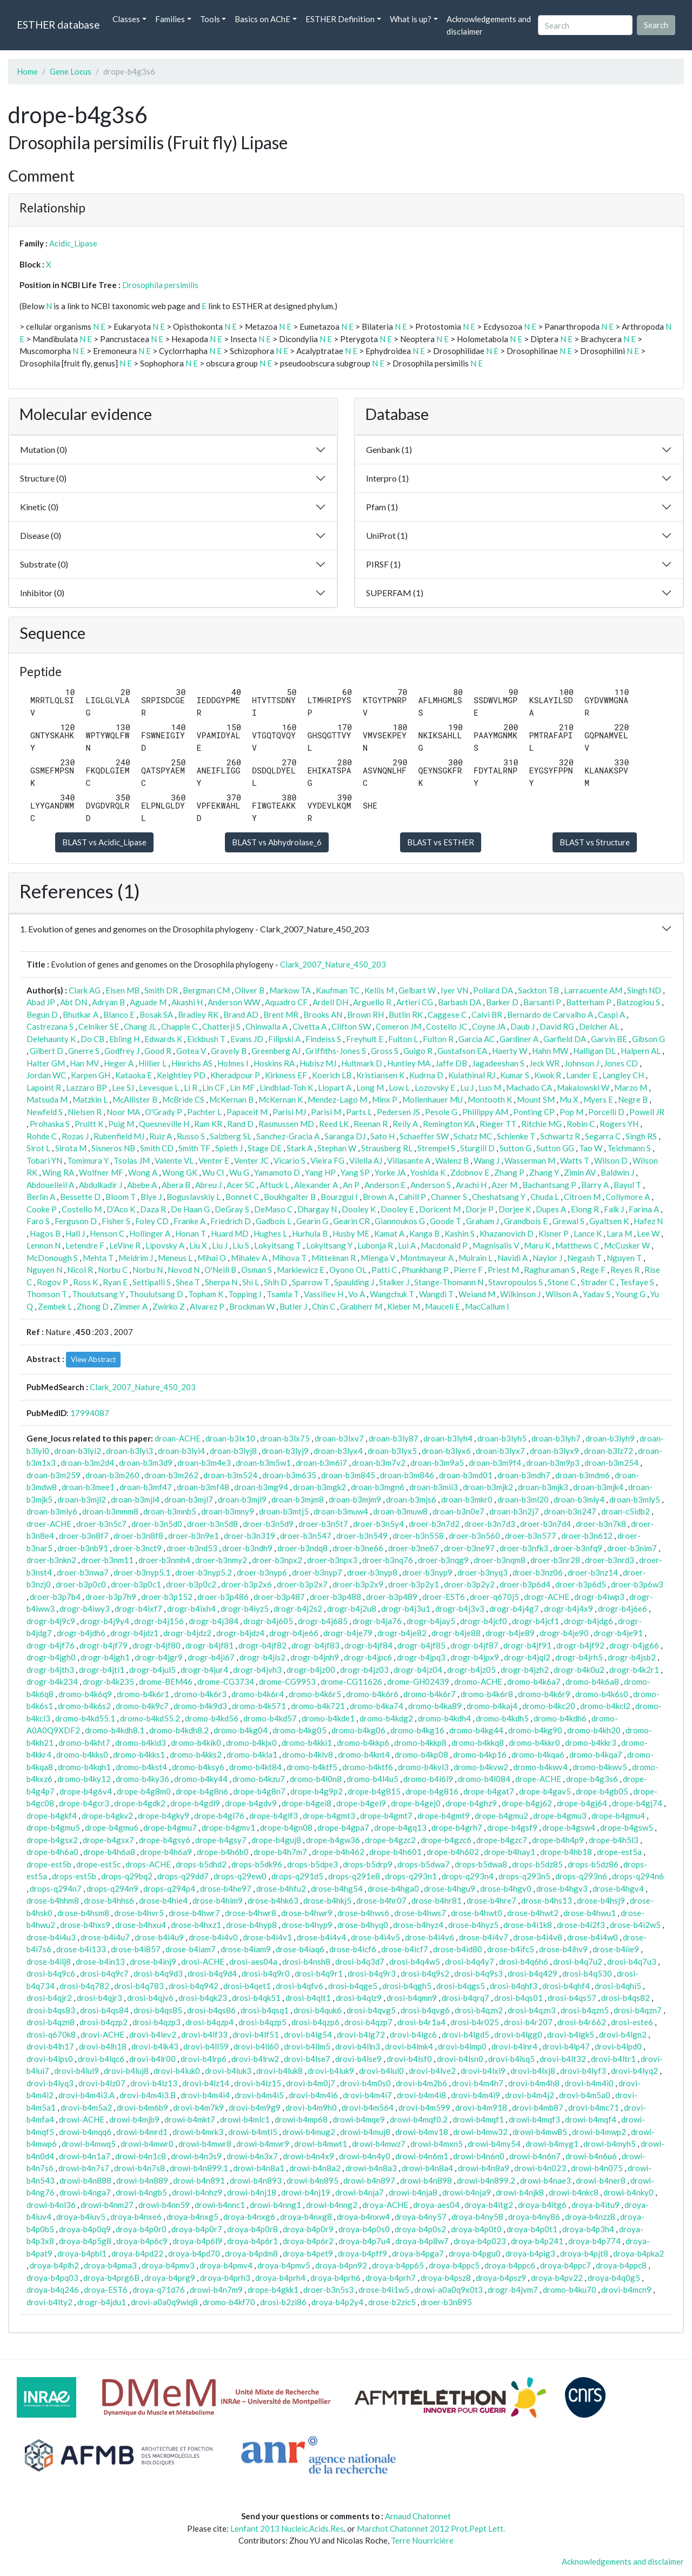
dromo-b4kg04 (241, 1730)
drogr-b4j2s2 (298, 1608)
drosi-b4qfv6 (299, 1986)
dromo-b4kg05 (299, 1730)
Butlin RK (406, 1014)
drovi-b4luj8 (126, 2071)
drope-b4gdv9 (251, 1803)
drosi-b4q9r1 (319, 1973)
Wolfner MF (101, 1172)
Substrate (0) (44, 564)
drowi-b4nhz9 (197, 2192)
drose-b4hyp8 (251, 1925)
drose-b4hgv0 (505, 1888)
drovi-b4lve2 (432, 2071)
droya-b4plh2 (54, 2265)
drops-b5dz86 (593, 1864)
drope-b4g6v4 (85, 1791)
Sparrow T (310, 1282)
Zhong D (93, 1306)
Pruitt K (89, 1124)
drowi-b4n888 (85, 2180)
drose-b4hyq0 (362, 1925)
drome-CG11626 (351, 1681)
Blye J (151, 1197)
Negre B (633, 1099)
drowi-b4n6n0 (478, 2156)
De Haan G (190, 1209)
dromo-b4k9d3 (200, 1706)
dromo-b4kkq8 (477, 1742)
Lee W (648, 1233)
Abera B (176, 1185)
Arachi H (471, 1185)
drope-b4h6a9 (166, 1852)
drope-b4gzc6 (446, 1840)
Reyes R (625, 1269)
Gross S (384, 1051)
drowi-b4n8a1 (258, 2168)
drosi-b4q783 (139, 1986)
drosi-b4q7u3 (631, 1961)
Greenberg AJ (276, 1051)
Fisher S (116, 1221)
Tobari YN (44, 1160)
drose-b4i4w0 (592, 1937)
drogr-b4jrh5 (579, 1657)
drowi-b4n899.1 (199, 2168)
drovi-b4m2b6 (421, 2083)
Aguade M (148, 1002)
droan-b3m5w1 (263, 1462)
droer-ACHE (48, 1524)
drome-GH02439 (418, 1681)
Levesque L (159, 1087)
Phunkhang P (425, 1269)
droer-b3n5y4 (378, 1524)
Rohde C (41, 1136)
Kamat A (389, 1233)
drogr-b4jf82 (262, 1645)
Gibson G (648, 1039)
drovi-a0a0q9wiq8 (164, 2302)
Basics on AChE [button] (262, 19)
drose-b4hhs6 (109, 1900)
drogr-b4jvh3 (257, 1669)
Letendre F (84, 1245)
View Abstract (93, 1359)
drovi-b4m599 (424, 2107)
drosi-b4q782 (84, 1986)
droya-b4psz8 (446, 2278)
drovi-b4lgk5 (570, 2034)
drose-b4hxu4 (140, 1925)
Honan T (190, 1233)
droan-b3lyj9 (285, 1451)
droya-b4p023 (480, 2241)
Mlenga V (378, 1258)
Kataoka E (133, 1075)
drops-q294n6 (638, 1876)
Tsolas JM (132, 1160)
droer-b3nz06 (538, 1572)
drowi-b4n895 (312, 2180)
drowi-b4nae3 (545, 2180)
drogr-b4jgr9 (159, 1657)
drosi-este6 (632, 2022)
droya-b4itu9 (595, 2205)
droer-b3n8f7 (84, 1535)
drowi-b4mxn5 (436, 2143)
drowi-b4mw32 (480, 2132)
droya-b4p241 (537, 2241)
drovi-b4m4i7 (367, 2095)
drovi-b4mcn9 (626, 2289)
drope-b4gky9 (163, 1815)
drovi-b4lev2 (152, 2034)
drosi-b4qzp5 (262, 2022)
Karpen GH (90, 1075)
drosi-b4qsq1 (265, 2010)
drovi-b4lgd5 (465, 2034)
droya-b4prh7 (390, 2278)
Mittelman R (333, 1258)
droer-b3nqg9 (443, 1560)
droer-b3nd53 (192, 1548)
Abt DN (73, 1002)
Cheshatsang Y (498, 1197)
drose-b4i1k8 (527, 1925)
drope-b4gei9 (361, 1803)
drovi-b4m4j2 (529, 2095)
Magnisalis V (496, 1245)
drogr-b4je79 (347, 1633)
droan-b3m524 (230, 1475)
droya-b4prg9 (169, 2278)
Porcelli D (606, 1112)
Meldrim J (135, 1258)
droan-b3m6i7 (321, 1462)
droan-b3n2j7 (514, 1511)
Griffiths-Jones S (335, 1051)
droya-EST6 (106, 2289)
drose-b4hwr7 (194, 1913)
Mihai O (211, 1258)
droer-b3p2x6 (246, 1584)
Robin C (581, 1124)
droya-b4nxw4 (363, 2216)
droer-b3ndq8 (302, 1548)
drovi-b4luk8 (279, 2071)
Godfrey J (121, 1051)
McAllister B (134, 1099)
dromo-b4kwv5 (600, 1767)
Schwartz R (560, 1136)
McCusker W (627, 1245)
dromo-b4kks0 (82, 1754)
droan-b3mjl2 (81, 1499)
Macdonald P (444, 1245)
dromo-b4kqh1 (84, 1767)
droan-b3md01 (466, 1475)
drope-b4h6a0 (52, 1852)
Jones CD (621, 1063)
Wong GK (179, 1172)
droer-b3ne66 (357, 1548)
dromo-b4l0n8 (316, 1779)
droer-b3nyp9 (427, 1572)
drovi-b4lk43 (154, 2046)
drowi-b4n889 (142, 2180)
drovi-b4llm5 (307, 2046)
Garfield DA (564, 1039)
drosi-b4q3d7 (359, 1961)
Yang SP (355, 1172)
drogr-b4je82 (402, 1633)
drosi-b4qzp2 (103, 2022)
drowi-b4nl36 (51, 2205)
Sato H (382, 1136)
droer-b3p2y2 (469, 1584)
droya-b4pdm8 (251, 2253)
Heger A (119, 1063)
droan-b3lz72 (608, 1451)
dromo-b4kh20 (594, 1730)
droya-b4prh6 (335, 2278)
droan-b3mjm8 (297, 1499)
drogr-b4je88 (456, 1633)
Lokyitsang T (277, 1245)
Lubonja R (375, 1245)
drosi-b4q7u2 (577, 1961)
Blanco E (119, 1014)
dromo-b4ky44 (201, 1779)
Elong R (585, 1209)
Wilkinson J (520, 1294)
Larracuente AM (593, 990)
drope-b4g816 (431, 1791)
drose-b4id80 (457, 1949)
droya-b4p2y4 (337, 2302)
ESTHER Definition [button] (340, 19)
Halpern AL (641, 1051)
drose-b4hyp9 (307, 1925)
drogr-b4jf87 (474, 1645)
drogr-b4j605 (268, 1621)
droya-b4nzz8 (590, 2216)
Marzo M (630, 1087)
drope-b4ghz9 (471, 1803)
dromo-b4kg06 (358, 1730)
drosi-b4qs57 (572, 1998)
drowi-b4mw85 (540, 2132)
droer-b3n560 (474, 1535)
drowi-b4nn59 (164, 2205)
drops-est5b (74, 1876)
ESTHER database (58, 24)
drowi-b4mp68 (301, 2119)
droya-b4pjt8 (584, 2253)
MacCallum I (487, 1306)
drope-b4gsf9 (512, 1827)
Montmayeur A (427, 1258)
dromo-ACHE (478, 1681)
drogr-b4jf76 (50, 1645)
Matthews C (577, 1245)
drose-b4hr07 (381, 1900)
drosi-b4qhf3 (513, 1986)
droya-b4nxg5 (192, 2216)
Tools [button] (210, 19)
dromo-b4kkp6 (363, 1742)
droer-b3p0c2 (191, 1584)
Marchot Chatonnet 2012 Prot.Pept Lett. (431, 2528)
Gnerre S (83, 1051)
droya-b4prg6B (111, 2278)
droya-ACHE (385, 2205)
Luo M (489, 1087)
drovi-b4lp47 (566, 2046)
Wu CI (213, 1172)
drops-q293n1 (411, 1876)
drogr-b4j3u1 (405, 1608)
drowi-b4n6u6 (591, 2156)
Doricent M (440, 1209)
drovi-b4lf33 (204, 2034)
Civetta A (309, 1026)
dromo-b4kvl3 (423, 1767)
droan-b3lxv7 (339, 1438)
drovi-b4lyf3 (583, 2071)
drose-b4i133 (81, 1949)
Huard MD (230, 1233)
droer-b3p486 (223, 1596)
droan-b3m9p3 (553, 1462)
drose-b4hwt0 (476, 1913)
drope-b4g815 (374, 1791)
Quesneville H (164, 1124)
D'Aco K (121, 1209)
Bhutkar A (80, 1014)
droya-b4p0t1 (532, 2229)
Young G (630, 1294)
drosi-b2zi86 (283, 2302)
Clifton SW (351, 1026)
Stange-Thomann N (448, 1282)
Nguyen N (44, 1269)
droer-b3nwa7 (83, 1572)
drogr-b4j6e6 (622, 1608)
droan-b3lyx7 (500, 1451)
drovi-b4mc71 (593, 2107)
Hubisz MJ (318, 1063)
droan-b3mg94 (261, 1487)
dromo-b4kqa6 (537, 1754)
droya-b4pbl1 (82, 2253)
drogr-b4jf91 (527, 1645)
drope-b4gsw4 (568, 1827)
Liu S (240, 1245)
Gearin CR (351, 1221)
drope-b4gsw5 (626, 1827)
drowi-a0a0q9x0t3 (448, 2289)
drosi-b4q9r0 (266, 1973)
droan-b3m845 (348, 1475)
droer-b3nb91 (82, 1548)
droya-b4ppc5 (454, 2265)
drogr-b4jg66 (634, 1645)
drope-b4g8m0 (144, 1791)
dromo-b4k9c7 (142, 1706)
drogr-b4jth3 (50, 1669)
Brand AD (240, 1014)
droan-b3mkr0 (467, 1499)
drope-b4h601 (395, 1852)
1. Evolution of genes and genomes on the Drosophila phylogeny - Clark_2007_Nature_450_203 (194, 929)
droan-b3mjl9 (242, 1499)
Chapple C (179, 1026)
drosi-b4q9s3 (478, 1973)
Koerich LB (331, 1075)
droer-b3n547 (305, 1535)
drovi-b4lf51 (255, 2034)
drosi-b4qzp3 (156, 2022)
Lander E (581, 1075)
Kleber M (403, 1306)
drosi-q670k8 (51, 2034)
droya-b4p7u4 (364, 2241)
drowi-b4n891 (199, 2180)
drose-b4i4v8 (537, 1937)
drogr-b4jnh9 (314, 1657)
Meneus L (175, 1258)
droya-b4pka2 (638, 2253)
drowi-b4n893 (256, 2180)
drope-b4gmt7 (386, 1815)
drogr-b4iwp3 (599, 1596)
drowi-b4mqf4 (590, 2119)
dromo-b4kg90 (535, 1730)
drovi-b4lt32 (563, 2059)
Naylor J (547, 1258)
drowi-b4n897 (369, 2180)
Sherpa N (221, 1282)
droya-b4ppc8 (621, 2265)
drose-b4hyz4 (418, 1925)
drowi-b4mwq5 (89, 2143)
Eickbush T (206, 1039)
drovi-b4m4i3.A (86, 2095)
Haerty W (509, 1051)
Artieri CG (414, 1002)
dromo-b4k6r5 (315, 1694)
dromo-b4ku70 (569, 2289)
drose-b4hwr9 (306, 1913)
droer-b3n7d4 (545, 1524)
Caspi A (611, 1014)
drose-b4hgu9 (449, 1888)
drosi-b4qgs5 (460, 1986)
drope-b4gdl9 (195, 1803)
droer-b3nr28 (555, 1560)
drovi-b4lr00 (152, 2059)
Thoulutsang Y (98, 1294)
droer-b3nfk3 (524, 1548)
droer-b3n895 (446, 2302)
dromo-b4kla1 (252, 1754)
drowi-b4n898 (426, 2180)
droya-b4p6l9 (197, 2241)
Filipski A (284, 1039)
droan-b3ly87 (393, 1438)
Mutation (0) (43, 449)
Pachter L (204, 1112)
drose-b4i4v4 (321, 1937)
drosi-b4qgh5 (406, 1986)
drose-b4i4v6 (429, 1937)
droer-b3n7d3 (489, 1524)
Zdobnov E (469, 1172)
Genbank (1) (389, 449)
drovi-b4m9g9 (255, 2107)
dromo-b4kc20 (548, 1706)
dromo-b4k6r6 (372, 1694)
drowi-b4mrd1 (142, 2132)
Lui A (407, 1245)
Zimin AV (580, 1172)
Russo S (191, 1136)
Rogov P (52, 1282)
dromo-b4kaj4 (492, 1706)
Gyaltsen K (609, 1221)
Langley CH (623, 1075)
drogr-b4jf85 (421, 1645)
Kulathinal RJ (471, 1075)
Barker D (502, 1002)
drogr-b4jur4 (204, 1669)
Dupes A (551, 1209)
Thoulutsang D (156, 1294)
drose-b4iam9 (246, 1949)
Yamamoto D (277, 1172)
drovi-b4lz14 (205, 2083)
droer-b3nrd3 (609, 1560)
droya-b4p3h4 (588, 2229)
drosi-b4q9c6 (50, 1973)
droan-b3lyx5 (392, 1451)
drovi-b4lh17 (50, 2046)
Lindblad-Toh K (286, 1087)
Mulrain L (475, 1258)
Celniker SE (98, 1026)
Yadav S (596, 1294)
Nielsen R (85, 1112)
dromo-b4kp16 (480, 1754)
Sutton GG (555, 1148)
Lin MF (242, 1087)
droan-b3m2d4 (87, 1462)
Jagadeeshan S (498, 1063)
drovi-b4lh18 (103, 2046)
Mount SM (536, 1099)
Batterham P (588, 1002)
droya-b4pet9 (308, 2253)
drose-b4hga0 (393, 1888)
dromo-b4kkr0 (534, 1742)
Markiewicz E (300, 1269)
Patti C (384, 1269)
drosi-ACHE (202, 1961)
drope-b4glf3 (273, 1815)
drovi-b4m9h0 (311, 2107)
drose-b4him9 (217, 1900)
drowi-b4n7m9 (216, 2289)
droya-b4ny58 (477, 2216)
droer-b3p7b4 (55, 1596)
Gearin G (312, 1221)
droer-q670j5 (494, 1596)
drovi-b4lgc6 (413, 2034)
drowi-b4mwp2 (599, 2132)
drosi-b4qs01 (518, 1998)
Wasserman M (529, 1160)
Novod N (183, 1269)
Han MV (84, 1063)
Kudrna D (426, 1075)
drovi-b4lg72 (361, 2034)
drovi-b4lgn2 (623, 2034)
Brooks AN (322, 1014)
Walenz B (452, 1160)
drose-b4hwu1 (589, 1913)
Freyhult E (364, 1039)
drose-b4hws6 (363, 1913)
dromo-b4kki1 (307, 1742)
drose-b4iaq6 (300, 1949)
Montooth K (490, 1099)
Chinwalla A (266, 1026)
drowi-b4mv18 (421, 2132)
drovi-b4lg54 (308, 2034)
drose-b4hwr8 (250, 1913)
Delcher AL (599, 1026)
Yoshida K (427, 1172)
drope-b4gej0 (416, 1803)
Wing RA (58, 1172)
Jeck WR (544, 1063)
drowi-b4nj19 (305, 2192)
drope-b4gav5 (545, 1791)
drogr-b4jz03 (364, 1669)
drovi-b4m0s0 (365, 2083)
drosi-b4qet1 (247, 1986)
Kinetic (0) (39, 507)
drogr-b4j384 (213, 1621)
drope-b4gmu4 (618, 1815)
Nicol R (80, 1269)
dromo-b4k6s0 (601, 1694)
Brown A (378, 1197)
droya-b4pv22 (557, 2278)
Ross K (85, 1282)
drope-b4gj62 (527, 1803)
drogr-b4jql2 (527, 1657)
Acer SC (241, 1185)
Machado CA (529, 1087)
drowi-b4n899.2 (486, 2180)
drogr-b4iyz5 (245, 1608)
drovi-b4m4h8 (534, 2083)
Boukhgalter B (290, 1197)
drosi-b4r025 (474, 2022)
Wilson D (611, 1160)
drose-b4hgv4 (618, 1888)
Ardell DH (330, 1002)
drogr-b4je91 (618, 1633)
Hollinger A (149, 1233)
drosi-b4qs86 (211, 2010)
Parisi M (326, 1112)
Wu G (239, 1172)
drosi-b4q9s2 (425, 1973)
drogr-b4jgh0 (51, 1657)
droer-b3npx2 (277, 1560)
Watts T (574, 1160)
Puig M (121, 1124)
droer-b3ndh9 (247, 1548)
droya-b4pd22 (137, 2253)
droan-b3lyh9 (610, 1438)
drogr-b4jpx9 (474, 1657)
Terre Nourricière (422, 2540)
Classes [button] (126, 19)
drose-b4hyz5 (473, 1925)
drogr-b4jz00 (311, 1669)
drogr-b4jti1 (101, 1669)
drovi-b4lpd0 (618, 2046)
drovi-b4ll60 (256, 2046)
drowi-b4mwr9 (262, 2143)
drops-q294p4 (169, 1888)
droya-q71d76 (158, 2289)
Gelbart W (417, 990)
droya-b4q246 (52, 2289)
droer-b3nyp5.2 (203, 1572)
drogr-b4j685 (323, 1621)
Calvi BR (486, 1014)
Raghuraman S (549, 1269)
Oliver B (249, 990)
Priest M (503, 1269)
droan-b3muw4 (341, 1511)
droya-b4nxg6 (249, 2216)
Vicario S (289, 1160)
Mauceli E (442, 1306)
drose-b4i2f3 (581, 1925)
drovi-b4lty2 (49, 2302)
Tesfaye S (637, 1282)
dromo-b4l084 (484, 1779)
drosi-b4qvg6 (425, 2010)
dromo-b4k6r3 (200, 1694)
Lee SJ (123, 1087)
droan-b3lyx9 (554, 1451)
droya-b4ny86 (534, 2216)
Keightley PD (181, 1075)
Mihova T (289, 1258)
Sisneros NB (113, 1148)
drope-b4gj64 (582, 1803)
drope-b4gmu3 (560, 1815)
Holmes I (233, 1063)
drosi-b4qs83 (50, 2010)
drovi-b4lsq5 (511, 2059)
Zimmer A (131, 1306)
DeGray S (232, 1209)
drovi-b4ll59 (206, 2046)
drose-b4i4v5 (375, 1937)
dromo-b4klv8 (307, 1754)
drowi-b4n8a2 (315, 2168)
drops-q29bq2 (126, 1876)
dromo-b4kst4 (141, 1767)
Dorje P (479, 1209)
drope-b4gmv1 (228, 1827)
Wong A (142, 1172)
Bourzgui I (339, 1197)
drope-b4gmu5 (53, 1827)
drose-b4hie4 (163, 1900)
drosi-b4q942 (193, 1986)
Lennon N (43, 1245)
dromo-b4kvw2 (481, 1767)
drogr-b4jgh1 (105, 1657)
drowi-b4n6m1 (421, 2156)
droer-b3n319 (249, 1535)
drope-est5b (48, 1864)
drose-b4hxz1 (196, 1925)
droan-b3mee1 (88, 1487)
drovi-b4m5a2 (86, 2107)
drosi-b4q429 (532, 1973)
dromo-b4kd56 (211, 1718)
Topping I (245, 1294)
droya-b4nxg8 (306, 2216)
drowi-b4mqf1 (478, 2119)
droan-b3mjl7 (188, 1499)
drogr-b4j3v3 (459, 1608)
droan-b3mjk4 (598, 1487)
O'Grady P (163, 1112)
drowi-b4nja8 (413, 2192)
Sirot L (38, 1148)
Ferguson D (76, 1221)
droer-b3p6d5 (580, 1584)
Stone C (562, 1282)
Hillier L (152, 1063)
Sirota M (70, 1148)
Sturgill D (477, 1148)
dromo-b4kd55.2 (150, 1718)
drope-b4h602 (453, 1852)
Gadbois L (273, 1221)
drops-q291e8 (354, 1876)
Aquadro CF (286, 1002)
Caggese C (447, 1014)
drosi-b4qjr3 (99, 1998)
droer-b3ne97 (469, 1548)
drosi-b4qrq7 (465, 1998)
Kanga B (424, 1233)
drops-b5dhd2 (201, 1864)
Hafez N (648, 1221)
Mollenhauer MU (432, 1099)
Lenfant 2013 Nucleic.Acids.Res (287, 2528)
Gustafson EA (462, 1051)
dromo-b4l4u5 (372, 1779)
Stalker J (394, 1282)
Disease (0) (40, 535)
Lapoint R (43, 1087)
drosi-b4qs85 (158, 2010)
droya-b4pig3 (530, 2253)
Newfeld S (44, 1112)
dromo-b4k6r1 (143, 1694)
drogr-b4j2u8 (351, 1608)
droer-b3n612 (587, 1535)
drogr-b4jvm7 (513, 2289)
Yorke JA (390, 1172)
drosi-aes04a (253, 1961)
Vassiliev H (323, 1294)
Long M (370, 1087)
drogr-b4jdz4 (240, 1633)
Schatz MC (473, 1136)
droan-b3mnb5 (169, 1511)
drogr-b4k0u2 (579, 1669)
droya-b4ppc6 (509, 2265)
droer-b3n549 (362, 1535)
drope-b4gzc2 (390, 1840)
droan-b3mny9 (227, 1511)
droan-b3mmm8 (110, 1511)
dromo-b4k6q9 (85, 1694)
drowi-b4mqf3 (534, 2119)
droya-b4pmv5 (283, 2265)
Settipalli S (151, 1282)
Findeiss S (323, 1039)
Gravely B (229, 1051)
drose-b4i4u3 (51, 1937)
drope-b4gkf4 (51, 1815)
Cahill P (412, 1197)
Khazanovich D (507, 1233)
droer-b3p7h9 (110, 1596)
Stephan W (336, 1148)
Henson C (107, 1233)
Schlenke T (516, 1136)
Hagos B (45, 1233)
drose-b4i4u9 (159, 1937)
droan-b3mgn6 (377, 1487)
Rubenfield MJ (119, 1136)
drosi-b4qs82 (625, 1998)
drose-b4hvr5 (139, 1913)
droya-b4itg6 (542, 2205)
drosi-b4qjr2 (49, 1998)
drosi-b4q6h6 (523, 1961)
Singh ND (644, 990)
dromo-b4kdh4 (444, 1718)
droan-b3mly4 (579, 1499)
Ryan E (115, 1282)
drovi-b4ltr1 (613, 2059)
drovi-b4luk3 (228, 2071)
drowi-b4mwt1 (320, 2143)
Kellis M (379, 990)
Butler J (293, 1306)
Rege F (593, 1269)
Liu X (198, 1245)
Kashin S (459, 1233)
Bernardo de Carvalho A (550, 1014)
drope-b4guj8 (276, 1840)
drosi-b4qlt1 (308, 1998)
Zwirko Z (168, 1306)
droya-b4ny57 (421, 2216)
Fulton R (438, 1039)
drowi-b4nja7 (359, 2192)
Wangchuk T (392, 1294)
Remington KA (449, 1124)
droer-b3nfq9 (577, 1548)
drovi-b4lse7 (307, 2059)
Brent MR (280, 1014)
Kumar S (514, 1075)
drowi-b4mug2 (308, 2132)
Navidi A (512, 1258)
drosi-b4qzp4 (209, 2022)
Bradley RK (198, 1014)
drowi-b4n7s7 (83, 2168)
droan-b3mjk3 (543, 1487)
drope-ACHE (538, 1779)
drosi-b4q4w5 (414, 1961)
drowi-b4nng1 (275, 2205)
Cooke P (41, 1209)
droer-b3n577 (530, 1535)
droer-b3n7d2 (434, 1524)
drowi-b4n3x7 (252, 2156)
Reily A (405, 1124)
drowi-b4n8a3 (371, 2168)
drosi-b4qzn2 (479, 2010)
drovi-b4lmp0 (462, 2046)
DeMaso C (273, 1209)
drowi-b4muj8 (365, 2132)
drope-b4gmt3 (329, 1815)
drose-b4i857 (136, 1949)
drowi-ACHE (81, 2119)
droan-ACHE (178, 1438)
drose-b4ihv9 (563, 1949)
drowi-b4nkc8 (573, 2192)
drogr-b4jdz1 (134, 1633)
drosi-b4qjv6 (150, 1998)
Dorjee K (514, 1209)
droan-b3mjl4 (135, 1499)
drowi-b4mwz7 (378, 2143)
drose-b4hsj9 (601, 1900)
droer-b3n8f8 (138, 1535)
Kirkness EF (286, 1075)
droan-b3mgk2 (319, 1487)
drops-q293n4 (468, 1876)
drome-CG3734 (225, 1681)
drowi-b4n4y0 (364, 2156)
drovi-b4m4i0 (589, 2083)
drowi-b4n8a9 (483, 2168)
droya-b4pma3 (110, 2265)
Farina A (644, 1209)
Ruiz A (160, 1136)
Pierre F (468, 1269)
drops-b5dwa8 (481, 1864)
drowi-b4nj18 (251, 2192)
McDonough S (52, 1258)
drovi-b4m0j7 (310, 2083)
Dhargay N (317, 1209)
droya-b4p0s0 (364, 2229)
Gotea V (191, 1051)
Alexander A (316, 1185)
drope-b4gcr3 (84, 1803)
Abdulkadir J (100, 1185)
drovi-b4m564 (368, 2107)
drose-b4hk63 (273, 1900)
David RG (557, 1026)
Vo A (356, 1294)
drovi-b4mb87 (537, 2107)
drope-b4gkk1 (273, 2289)
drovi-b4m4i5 (259, 2095)
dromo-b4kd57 (270, 1718)
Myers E (598, 1099)
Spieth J (229, 1148)
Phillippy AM (485, 1112)
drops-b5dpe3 (312, 1864)
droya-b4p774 (594, 2241)
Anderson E (384, 1185)
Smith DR (161, 990)
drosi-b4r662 (581, 2022)
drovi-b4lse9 (358, 2059)
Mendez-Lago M (337, 1099)
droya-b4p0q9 (85, 2229)
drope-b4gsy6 (164, 1840)
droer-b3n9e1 (193, 1535)
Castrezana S (50, 1026)
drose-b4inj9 (153, 1961)
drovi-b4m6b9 (142, 2107)
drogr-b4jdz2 (187, 1633)
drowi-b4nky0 (628, 2192)
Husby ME (350, 1233)
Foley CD (152, 1221)
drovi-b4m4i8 (421, 2095)
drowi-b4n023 (540, 2168)
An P (351, 1185)
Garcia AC (476, 1039)
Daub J (522, 1026)
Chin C (323, 1306)
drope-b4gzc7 (501, 1840)
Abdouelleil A (50, 1185)
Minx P (384, 1099)
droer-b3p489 (391, 1596)
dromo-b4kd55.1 (85, 1718)
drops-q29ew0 (240, 1876)
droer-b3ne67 (413, 1548)
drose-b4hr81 (436, 1900)
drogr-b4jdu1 (101, 2302)
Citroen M (582, 1197)
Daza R (153, 1209)
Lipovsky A (164, 1245)
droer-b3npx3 (332, 1560)
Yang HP (320, 1172)
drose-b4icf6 (352, 1949)
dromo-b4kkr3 (590, 1742)
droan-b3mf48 (203, 1487)
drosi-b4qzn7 (638, 2010)
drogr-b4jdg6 (588, 1621)
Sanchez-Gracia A (288, 1136)
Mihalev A (249, 1258)
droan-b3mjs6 (411, 1499)
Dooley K (359, 1209)
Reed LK (334, 1124)
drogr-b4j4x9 (568, 1608)
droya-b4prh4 (280, 2278)
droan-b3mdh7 (523, 1475)
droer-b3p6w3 (637, 1584)
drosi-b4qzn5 (585, 2010)
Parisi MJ (289, 1112)
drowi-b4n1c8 (140, 2156)
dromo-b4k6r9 (544, 1694)
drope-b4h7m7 (280, 1852)
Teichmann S (629, 1148)
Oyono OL (348, 1269)
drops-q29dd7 (183, 1876)
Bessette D (80, 1197)
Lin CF (213, 1087)
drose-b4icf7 (404, 1949)
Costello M (82, 1209)
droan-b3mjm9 (355, 1499)
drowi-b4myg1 (551, 2143)
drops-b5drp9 (367, 1864)
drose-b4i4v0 (213, 1937)
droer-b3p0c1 (136, 1584)
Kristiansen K (380, 1075)
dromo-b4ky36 (142, 1779)
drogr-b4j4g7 (514, 1608)
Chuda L (544, 1197)
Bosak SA (156, 1014)
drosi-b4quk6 (318, 2010)
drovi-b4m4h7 (477, 2083)
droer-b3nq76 (387, 1560)
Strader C (598, 1282)
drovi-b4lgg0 (518, 2034)
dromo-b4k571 (259, 1706)
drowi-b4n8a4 (427, 2168)
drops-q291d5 (297, 1876)
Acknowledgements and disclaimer (489, 25)
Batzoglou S (638, 1002)
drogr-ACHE (546, 1596)
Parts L (359, 1112)
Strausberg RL (386, 1148)
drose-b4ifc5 (510, 1949)
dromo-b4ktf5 (312, 1767)
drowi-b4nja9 (466, 2192)
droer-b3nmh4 (164, 1560)
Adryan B (108, 1002)
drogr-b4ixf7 (138, 1608)
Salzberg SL (230, 1136)
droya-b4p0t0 (476, 2229)
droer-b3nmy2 (221, 1560)
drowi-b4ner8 (601, 2180)
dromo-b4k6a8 (592, 1681)
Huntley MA (408, 1063)
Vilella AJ (365, 1160)
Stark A (299, 1148)
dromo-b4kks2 (196, 1754)
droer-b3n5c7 (101, 1524)
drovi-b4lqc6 (101, 2059)
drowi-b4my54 (494, 2143)
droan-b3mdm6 (582, 1475)
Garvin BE (609, 1039)
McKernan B (231, 1099)
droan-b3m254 (611, 1462)
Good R (157, 1051)
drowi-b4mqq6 (85, 2132)
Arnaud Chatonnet (418, 2516)
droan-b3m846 (407, 1475)
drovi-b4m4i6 (313, 2095)
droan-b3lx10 (230, 1438)
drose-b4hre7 (491, 1900)
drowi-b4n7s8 (139, 2168)
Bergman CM (206, 990)
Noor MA (123, 1112)
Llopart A (334, 1087)
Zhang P (509, 1172)
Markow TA (290, 990)
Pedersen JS (398, 1112)
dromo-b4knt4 (364, 1754)
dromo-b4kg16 (417, 1730)
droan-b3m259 (53, 1475)
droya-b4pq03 (52, 2278)
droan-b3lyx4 (338, 1451)
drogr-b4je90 (564, 1633)
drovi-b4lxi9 (483, 2071)
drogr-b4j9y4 (104, 1621)
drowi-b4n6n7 (535, 2156)
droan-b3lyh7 (556, 1438)
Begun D (42, 1014)
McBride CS (183, 1099)
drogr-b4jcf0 (483, 1621)
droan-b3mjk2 (488, 1487)
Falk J (614, 1209)
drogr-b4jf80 (156, 1645)
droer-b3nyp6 (262, 1572)
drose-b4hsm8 (83, 1913)
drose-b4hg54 (337, 1888)
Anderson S (430, 1185)
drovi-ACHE (102, 2034)
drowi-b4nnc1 (220, 2205)
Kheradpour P (235, 1075)
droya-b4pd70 (194, 2253)
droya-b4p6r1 (252, 2241)
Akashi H (187, 1002)
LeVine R (125, 1245)
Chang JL (140, 1026)
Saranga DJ (344, 1136)
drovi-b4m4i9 (475, 2095)
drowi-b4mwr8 (204, 2143)
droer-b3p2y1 (413, 1584)
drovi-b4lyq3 (50, 2083)
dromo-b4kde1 (328, 1718)
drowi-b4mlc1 (245, 2119)
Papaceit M (247, 1112)
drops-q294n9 (112, 1888)
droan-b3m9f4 (495, 1462)
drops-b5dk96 (256, 1864)
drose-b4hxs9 (85, 1925)
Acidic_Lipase (73, 243)
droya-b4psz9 (501, 2278)
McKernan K (280, 1099)
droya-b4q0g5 (614, 2278)
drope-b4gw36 (333, 1840)
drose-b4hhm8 (52, 1900)
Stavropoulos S (515, 1282)
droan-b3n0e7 (458, 1511)
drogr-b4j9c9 (50, 1621)
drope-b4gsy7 (221, 1840)
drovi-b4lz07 (101, 2083)
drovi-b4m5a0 (584, 2095)
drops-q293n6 (581, 1876)
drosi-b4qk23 (202, 1998)
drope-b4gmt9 (443, 1815)
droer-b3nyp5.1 (142, 1572)
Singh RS (641, 1136)
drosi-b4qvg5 (371, 2010)
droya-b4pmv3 (168, 2265)
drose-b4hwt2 (532, 1913)
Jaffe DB (451, 1063)
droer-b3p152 (166, 1596)
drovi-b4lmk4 (409, 2046)
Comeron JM (398, 1026)
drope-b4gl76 (219, 1815)
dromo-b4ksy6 (198, 1767)
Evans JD (246, 1039)
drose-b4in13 (100, 1961)
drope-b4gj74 (637, 1803)
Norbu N (147, 1269)
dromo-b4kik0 (196, 1742)
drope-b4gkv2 (107, 1815)
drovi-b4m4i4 (205, 2095)
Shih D (275, 1282)
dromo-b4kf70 (229, 2302)
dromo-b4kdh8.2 (179, 1730)
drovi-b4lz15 (257, 2083)
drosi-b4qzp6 (315, 2022)
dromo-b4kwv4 (540, 1767)
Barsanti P (542, 1002)
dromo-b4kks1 (139, 1754)
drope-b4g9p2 (316, 1791)
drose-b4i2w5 (635, 1925)
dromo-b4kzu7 (258, 1779)
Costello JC (446, 1026)
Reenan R (371, 1124)
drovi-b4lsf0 (409, 2059)
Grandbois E (526, 1221)
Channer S (449, 1197)
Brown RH (365, 1014)
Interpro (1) (387, 478)
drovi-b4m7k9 (198, 2107)
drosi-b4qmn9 (412, 1998)
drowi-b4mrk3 (197, 2132)
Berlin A (40, 1197)
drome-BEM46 (165, 1681)
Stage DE (265, 1148)
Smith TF (194, 1148)
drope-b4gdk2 (139, 1803)
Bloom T (120, 1197)
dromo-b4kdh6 (560, 1718)
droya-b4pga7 (418, 2253)
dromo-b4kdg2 (386, 1718)
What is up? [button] (410, 19)
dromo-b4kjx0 (251, 1742)
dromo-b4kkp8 (420, 1742)
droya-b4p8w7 (422, 2241)
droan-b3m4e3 (204, 1462)
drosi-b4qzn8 (50, 2022)
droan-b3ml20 (523, 1499)
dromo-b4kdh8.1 (114, 1730)
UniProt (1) (387, 535)
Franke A (189, 1221)
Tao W (590, 1148)
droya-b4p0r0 (141, 2229)
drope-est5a (619, 1852)
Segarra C (603, 1136)
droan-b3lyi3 (129, 1451)
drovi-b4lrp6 (204, 2059)
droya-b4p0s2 (420, 2229)
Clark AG (85, 990)
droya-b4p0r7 (196, 2229)
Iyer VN (454, 990)
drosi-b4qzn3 (532, 2010)
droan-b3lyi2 (77, 1451)
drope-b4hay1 (509, 1852)
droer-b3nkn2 (51, 1560)
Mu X (569, 1099)
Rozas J (75, 1136)
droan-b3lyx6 (446, 1451)
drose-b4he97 (225, 1888)
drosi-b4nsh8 (306, 1961)
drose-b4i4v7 (483, 1937)
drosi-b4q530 (587, 1973)
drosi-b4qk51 (256, 1998)
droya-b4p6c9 (142, 2241)
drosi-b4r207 (528, 2022)
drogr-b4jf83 (315, 1645)
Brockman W (252, 1306)
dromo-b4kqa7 (595, 1754)
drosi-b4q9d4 (212, 1973)
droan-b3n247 (570, 1511)
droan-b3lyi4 (181, 1451)
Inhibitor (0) (42, 593)
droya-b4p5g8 (85, 2241)
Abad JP (40, 1002)
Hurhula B (310, 1233)
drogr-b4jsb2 (632, 1657)
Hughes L (270, 1233)
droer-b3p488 (335, 1596)
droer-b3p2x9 (357, 1584)
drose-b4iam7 (190, 1949)
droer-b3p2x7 (302, 1584)
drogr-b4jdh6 (81, 1633)
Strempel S (436, 1148)
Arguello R (372, 1002)
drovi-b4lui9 (76, 2071)
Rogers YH (619, 1124)
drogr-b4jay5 (431, 1621)
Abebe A (142, 1185)
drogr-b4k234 (52, 1681)
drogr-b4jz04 (418, 1669)
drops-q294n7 (56, 1888)
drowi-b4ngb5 (141, 2192)
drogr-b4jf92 (580, 1645)
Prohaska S (50, 1124)
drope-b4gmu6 (111, 1827)
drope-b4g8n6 (202, 1791)
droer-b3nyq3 (482, 1572)
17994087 (89, 1413)
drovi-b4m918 (481, 2107)
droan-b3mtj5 (284, 1511)
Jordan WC (46, 1075)
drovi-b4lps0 (49, 2059)
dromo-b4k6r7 (429, 1694)
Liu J (220, 1245)
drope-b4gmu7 (170, 1827)
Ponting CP (534, 1112)
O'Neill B (220, 1269)
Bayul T (627, 1185)
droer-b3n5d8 (212, 1524)
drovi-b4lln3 (357, 2046)
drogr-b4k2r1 (634, 1669)
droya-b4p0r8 (252, 2229)
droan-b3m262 (171, 1475)
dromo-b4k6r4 (257, 1694)
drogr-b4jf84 (368, 1645)
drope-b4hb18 (566, 1852)
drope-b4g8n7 (259, 1791)
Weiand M (476, 1294)
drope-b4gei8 (306, 1803)
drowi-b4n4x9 (308, 2156)
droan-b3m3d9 (145, 1462)
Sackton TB (538, 990)
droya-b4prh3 (225, 2278)
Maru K (537, 1245)
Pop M (571, 1112)
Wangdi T (436, 1294)
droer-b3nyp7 (317, 1572)
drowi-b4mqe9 (358, 2119)
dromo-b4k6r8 (487, 1694)
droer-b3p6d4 (525, 1584)
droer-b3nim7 (632, 1548)
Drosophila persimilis (160, 285)
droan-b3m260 (112, 1475)
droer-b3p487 (279, 1596)
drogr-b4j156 (159, 1621)
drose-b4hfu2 (281, 1888)
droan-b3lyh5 (502, 1438)
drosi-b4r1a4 (421, 2022)
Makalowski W (583, 1087)
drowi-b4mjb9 (134, 2119)
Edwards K (163, 1039)
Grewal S (568, 1221)
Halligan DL (594, 1051)
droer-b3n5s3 (328, 2289)
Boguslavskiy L (194, 1197)
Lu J (467, 1087)
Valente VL (174, 1160)
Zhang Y (544, 1172)
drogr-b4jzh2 (525, 1669)
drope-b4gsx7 (108, 1840)
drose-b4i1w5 (383, 2289)
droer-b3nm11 (107, 1560)
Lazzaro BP (86, 1087)
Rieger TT (498, 1124)
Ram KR (208, 1124)
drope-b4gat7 (488, 1791)
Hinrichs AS (191, 1063)
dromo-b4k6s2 (84, 1706)
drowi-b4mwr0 (147, 2143)
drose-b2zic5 (392, 2302)
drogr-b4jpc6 (368, 1657)
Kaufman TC (338, 990)
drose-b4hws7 (420, 1913)
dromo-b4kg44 (476, 1730)
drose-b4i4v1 (267, 1937)
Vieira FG (327, 1160)
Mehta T (98, 1258)
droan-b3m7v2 (378, 1462)
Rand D (240, 1124)
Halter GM (45, 1063)
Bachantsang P (549, 1185)
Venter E (213, 1160)
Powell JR (646, 1112)
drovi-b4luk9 (331, 2071)
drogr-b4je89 (510, 1633)
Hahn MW (550, 1051)
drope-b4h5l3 (613, 1840)
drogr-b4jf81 (209, 1645)
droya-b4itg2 (488, 2205)
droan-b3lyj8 (233, 1451)
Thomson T (46, 1294)
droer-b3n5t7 (323, 1524)
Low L (399, 1087)
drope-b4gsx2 (52, 1840)
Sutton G (515, 1148)
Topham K (205, 1294)
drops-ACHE (148, 1864)
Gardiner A (519, 1039)
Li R (190, 1087)
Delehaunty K (51, 1039)
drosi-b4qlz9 (359, 1998)
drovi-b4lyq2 (634, 2071)
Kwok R (547, 1075)
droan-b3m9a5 (437, 1462)
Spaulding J (354, 1282)
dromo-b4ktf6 (367, 1767)
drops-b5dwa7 (423, 1864)
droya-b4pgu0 (475, 2253)
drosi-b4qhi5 (618, 1986)
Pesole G (441, 1112)
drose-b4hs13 (546, 1900)
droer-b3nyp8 (372, 1572)
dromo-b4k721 (318, 1706)
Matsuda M (47, 1099)
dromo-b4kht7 (84, 1742)
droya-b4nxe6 (136, 2216)
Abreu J (208, 1185)
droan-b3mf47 (145, 1487)
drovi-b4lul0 (381, 2071)
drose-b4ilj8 (48, 1961)
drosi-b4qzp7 (368, 2022)
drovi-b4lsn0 (460, 2059)
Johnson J (581, 1063)
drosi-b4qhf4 (566, 1986)
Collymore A (628, 1197)
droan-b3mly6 (51, 1511)
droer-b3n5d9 (268, 1524)
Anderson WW (234, 1002)
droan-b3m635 (289, 1475)
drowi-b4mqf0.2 (419, 2119)
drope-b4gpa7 (343, 1827)
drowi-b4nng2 (331, 2205)
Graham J (482, 1221)
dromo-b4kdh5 (502, 1718)
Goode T (445, 1221)
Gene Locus (70, 71)
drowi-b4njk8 (520, 2192)
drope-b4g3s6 (592, 1779)
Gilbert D (46, 1051)
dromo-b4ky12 (84, 1779)
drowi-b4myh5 (609, 2143)
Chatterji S (221, 1026)
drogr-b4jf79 (103, 1645)
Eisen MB (122, 990)
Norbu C (113, 1269)
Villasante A (408, 1160)
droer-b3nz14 (593, 1572)
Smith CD (157, 1148)
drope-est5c (98, 1864)
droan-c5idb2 (625, 1511)
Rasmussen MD (286, 1124)
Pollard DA (493, 990)
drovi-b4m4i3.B (147, 2095)
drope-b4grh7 (456, 1827)
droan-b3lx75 (285, 1438)
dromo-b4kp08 (421, 1754)
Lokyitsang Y (329, 1245)
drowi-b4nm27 (107, 2205)
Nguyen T (624, 1258)
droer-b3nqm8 (499, 1560)
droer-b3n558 (418, 1535)
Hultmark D (361, 1063)
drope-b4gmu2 (501, 1815)
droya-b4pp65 (398, 2265)
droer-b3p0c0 (81, 1584)
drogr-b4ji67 (211, 1657)
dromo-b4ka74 (376, 1706)
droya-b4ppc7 (565, 2265)
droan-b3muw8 (400, 1511)
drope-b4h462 (338, 1852)
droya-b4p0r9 (308, 2229)
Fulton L (403, 1039)
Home (27, 71)
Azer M (504, 1185)
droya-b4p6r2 (308, 2241)
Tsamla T (283, 1294)
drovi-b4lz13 (153, 2083)
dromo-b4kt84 (255, 1767)
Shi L (250, 1282)
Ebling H (124, 1039)
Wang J (487, 1160)
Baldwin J (617, 1172)
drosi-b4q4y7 (469, 1961)
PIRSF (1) (383, 564)
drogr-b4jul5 (152, 1669)
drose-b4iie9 (616, 1949)
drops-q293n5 (524, 1876)
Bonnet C (242, 1197)
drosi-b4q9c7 (104, 1973)
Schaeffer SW (424, 1136)
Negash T (584, 1258)
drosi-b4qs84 (104, 2010)
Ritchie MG (541, 1124)
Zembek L (55, 1306)
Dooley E (397, 1209)
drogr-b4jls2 (262, 1657)
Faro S (38, 1221)
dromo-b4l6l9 (428, 1779)
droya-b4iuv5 (80, 2216)
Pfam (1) (382, 507)
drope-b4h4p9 (558, 1840)
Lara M (619, 1233)
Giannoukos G (400, 1221)
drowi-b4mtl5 (252, 2132)
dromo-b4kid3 (140, 1742)
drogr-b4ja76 (377, 1621)
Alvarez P (207, 1306)
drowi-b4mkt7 (189, 2119)
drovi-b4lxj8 (532, 2071)
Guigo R (417, 1051)
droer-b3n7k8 (601, 1524)
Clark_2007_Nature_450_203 (333, 964)
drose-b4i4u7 (105, 1937)
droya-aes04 (436, 2205)
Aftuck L (274, 1185)
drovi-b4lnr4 (514, 2046)
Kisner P (553, 1233)
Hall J (75, 1233)
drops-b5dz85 (537, 1864)
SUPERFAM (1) (394, 593)
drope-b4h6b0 (223, 1852)
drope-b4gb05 (602, 1791)
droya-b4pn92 (341, 2265)
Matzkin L (90, 1099)
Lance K (588, 1233)
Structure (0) (43, 478)
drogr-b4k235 (108, 1681)
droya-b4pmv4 (225, 2265)
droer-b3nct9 (137, 1548)
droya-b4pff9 (362, 2253)
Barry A (595, 1185)
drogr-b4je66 (293, 1633)
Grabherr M (361, 1306)
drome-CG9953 (287, 1681)
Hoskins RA (274, 1063)
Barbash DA (459, 1002)
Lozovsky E (435, 1087)
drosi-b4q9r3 (372, 1973)
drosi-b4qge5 (352, 1986)
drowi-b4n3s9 (196, 2156)
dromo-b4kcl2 (605, 1706)
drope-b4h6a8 (109, 1852)
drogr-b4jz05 (471, 1669)
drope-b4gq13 (400, 1827)
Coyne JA (488, 1026)
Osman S (256, 1269)
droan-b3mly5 (634, 1499)
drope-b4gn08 (286, 1827)
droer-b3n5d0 (156, 1524)
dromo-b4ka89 (435, 1706)
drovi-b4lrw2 (255, 2059)
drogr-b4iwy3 (84, 1608)
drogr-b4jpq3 (421, 1657)
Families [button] (170, 19)
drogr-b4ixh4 (191, 1608)
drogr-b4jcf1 (535, 1621)
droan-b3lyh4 (448, 1438)
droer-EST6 (443, 1596)
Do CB (92, 1039)
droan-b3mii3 (433, 1487)
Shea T (188, 1282)
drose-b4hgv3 (562, 1888)
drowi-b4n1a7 (84, 2156)
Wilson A (561, 1294)
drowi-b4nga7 (85, 2192)
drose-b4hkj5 (327, 1900)
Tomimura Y (88, 1160)
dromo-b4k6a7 (534, 1681)
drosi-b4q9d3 (158, 1973)
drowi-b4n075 (597, 2168)
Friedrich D (230, 1221)
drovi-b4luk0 (177, 2071)
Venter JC (251, 1160)
